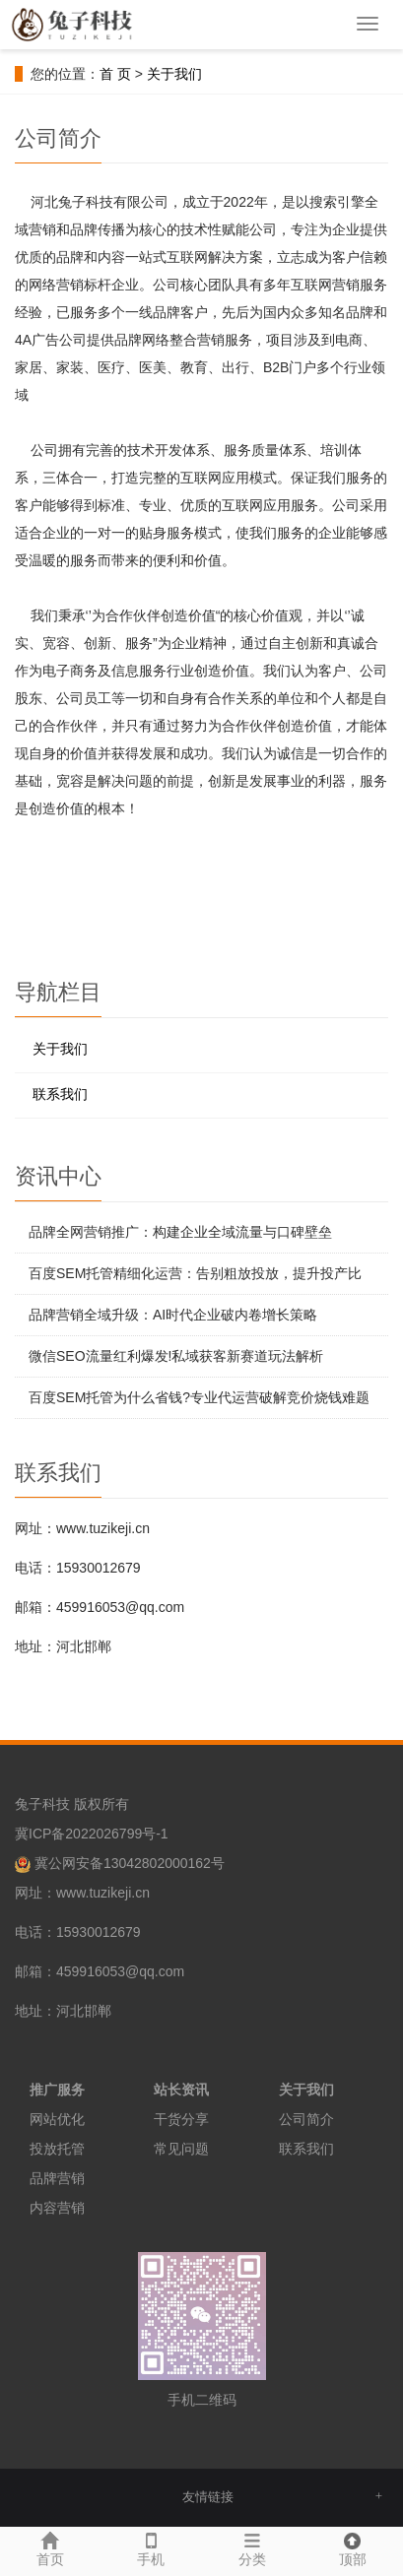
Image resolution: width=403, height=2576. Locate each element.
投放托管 (57, 2149)
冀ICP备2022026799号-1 (91, 1833)
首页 (50, 2547)
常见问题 (181, 2149)
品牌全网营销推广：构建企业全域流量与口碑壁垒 (180, 1232)
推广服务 (57, 2089)
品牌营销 (57, 2178)
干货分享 (181, 2119)
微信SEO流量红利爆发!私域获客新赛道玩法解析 (176, 1356)
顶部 (352, 2547)
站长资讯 (181, 2089)
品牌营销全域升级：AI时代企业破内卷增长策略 (173, 1314)
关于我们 (174, 74)
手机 (151, 2547)
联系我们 (60, 1094)
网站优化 (57, 2119)
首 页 (115, 74)
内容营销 (57, 2208)
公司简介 (306, 2119)
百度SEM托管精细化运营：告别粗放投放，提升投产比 (195, 1273)
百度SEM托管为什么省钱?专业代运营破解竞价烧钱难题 (199, 1397)
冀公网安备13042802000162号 (129, 1863)
